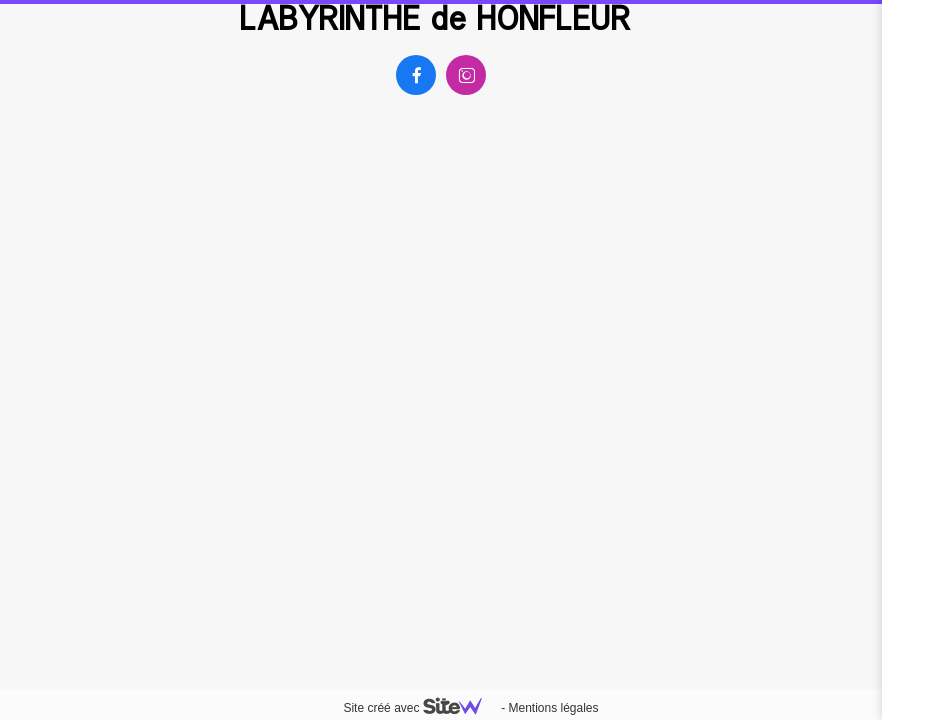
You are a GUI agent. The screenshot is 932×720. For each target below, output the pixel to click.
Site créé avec (420, 708)
